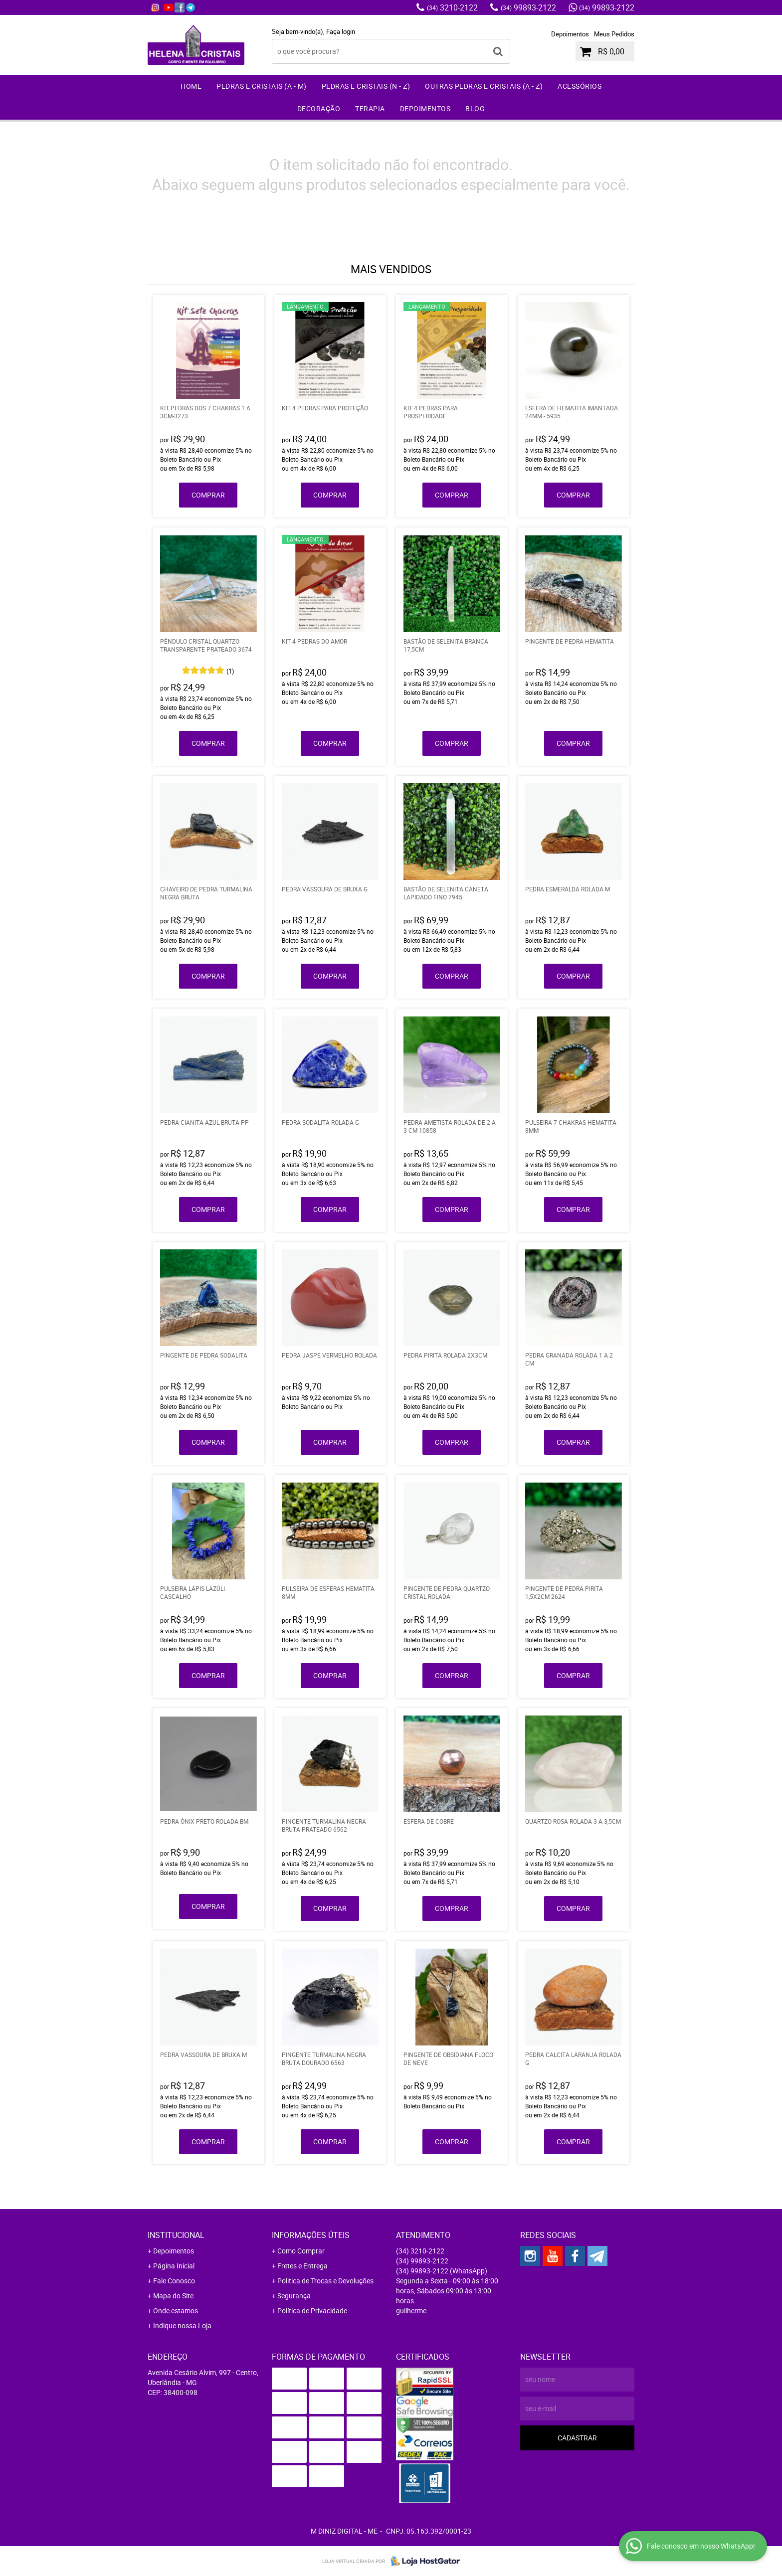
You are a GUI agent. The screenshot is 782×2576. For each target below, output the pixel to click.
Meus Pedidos (614, 33)
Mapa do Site (173, 2295)
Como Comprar (301, 2250)
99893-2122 (528, 7)
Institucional (176, 2235)
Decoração (319, 108)
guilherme (411, 2310)
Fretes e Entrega (302, 2265)
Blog (475, 108)
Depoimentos (570, 33)
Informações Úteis (311, 2235)
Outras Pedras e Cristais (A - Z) (484, 86)
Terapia (370, 108)
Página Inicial (174, 2265)
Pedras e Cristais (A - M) (261, 86)
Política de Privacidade (312, 2310)
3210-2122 (452, 7)
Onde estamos (175, 2310)
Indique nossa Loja (182, 2325)
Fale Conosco (174, 2280)
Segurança (294, 2295)
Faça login (340, 31)
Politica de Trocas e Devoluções (325, 2280)
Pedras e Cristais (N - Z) (366, 86)
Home (191, 86)
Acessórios (579, 86)
